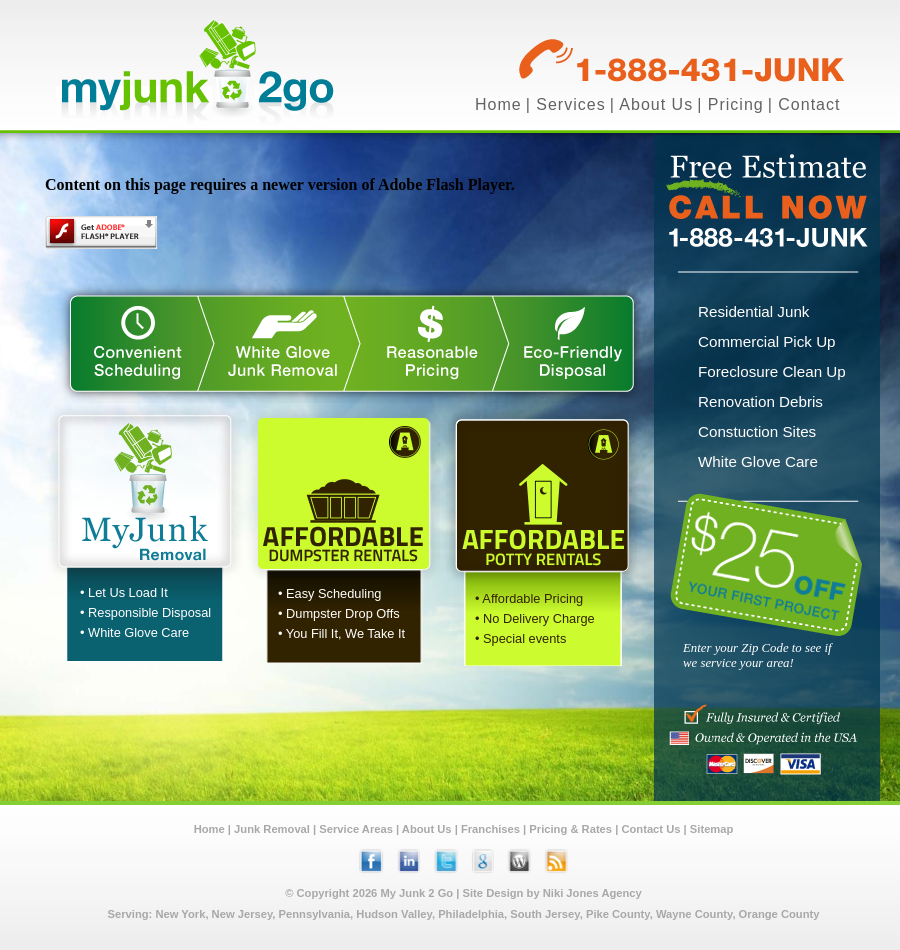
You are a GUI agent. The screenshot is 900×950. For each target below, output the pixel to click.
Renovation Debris (760, 401)
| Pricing (730, 104)
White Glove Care (138, 632)
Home (498, 104)
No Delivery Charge (539, 618)
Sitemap (712, 829)
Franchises (490, 829)
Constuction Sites (757, 431)
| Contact (804, 104)
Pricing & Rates (570, 829)
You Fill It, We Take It (345, 633)
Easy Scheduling (333, 593)
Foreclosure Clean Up (772, 371)
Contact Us (650, 829)
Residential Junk (753, 311)
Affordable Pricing (532, 598)
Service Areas (356, 829)
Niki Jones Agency (592, 893)
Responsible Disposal (149, 612)
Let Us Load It (128, 592)
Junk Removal (272, 829)
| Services (566, 104)
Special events (524, 638)
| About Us (652, 104)
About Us (427, 829)
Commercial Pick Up (767, 341)
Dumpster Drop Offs (343, 613)
